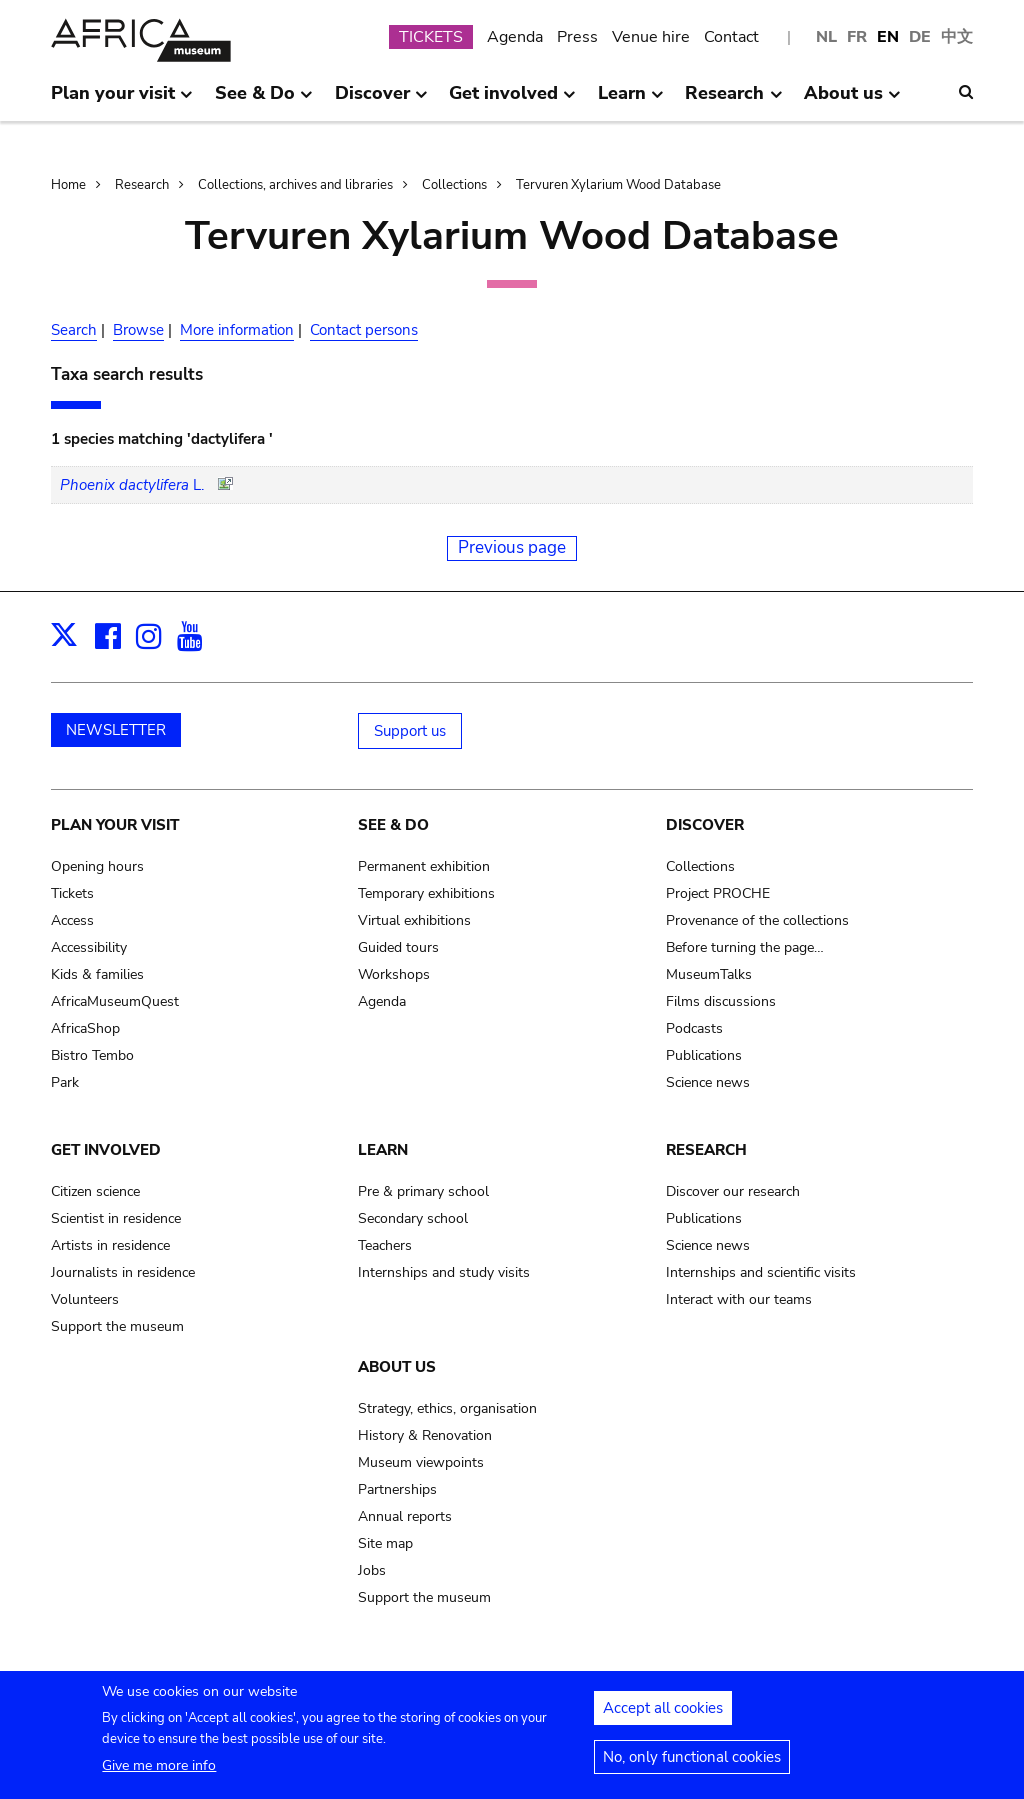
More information (237, 330)
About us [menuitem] (852, 101)
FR (857, 37)
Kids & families (97, 974)
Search (74, 330)
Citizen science (95, 1191)
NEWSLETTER (116, 730)
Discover (705, 825)
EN (888, 37)
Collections (454, 185)
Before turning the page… (745, 947)
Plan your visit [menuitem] (122, 101)
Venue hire (651, 37)
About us (397, 1367)
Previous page (512, 547)
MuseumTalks (709, 974)
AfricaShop (85, 1028)
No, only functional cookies (692, 1764)
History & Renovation (425, 1435)
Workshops (394, 974)
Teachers (385, 1245)
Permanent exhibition (424, 866)
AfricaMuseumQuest (115, 1001)
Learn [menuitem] (631, 101)
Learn (383, 1150)
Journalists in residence (123, 1272)
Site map (385, 1543)
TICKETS (431, 37)
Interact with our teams (739, 1299)
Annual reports (405, 1516)
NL (826, 37)
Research (142, 185)
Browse (138, 330)
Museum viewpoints (421, 1462)
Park (65, 1082)
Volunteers (85, 1299)
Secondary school (413, 1218)
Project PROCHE (718, 893)
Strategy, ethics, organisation (447, 1408)
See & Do (393, 825)
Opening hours (97, 866)
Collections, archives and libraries (295, 185)
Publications (704, 1055)
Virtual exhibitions (414, 920)
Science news (708, 1082)
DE (920, 37)
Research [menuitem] (733, 101)
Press (577, 37)
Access (72, 920)
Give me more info (159, 1772)
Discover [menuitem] (381, 101)
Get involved (106, 1150)
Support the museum (117, 1326)
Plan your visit (115, 825)
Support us (410, 731)
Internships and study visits (444, 1272)
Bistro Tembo (92, 1055)
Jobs (372, 1570)
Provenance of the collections (757, 920)
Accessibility (89, 947)
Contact (731, 37)
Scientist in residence (116, 1218)
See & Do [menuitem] (264, 101)
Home (68, 185)
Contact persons (364, 330)
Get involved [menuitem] (512, 101)
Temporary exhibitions (426, 893)
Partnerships (397, 1489)
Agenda (515, 37)
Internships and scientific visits (761, 1272)
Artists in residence (110, 1245)
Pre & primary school (423, 1191)
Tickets (72, 893)
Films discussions (721, 1001)
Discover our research (733, 1191)
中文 (957, 37)
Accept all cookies (663, 1715)
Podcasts (694, 1028)
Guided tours (398, 947)
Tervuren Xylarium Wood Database (618, 185)
